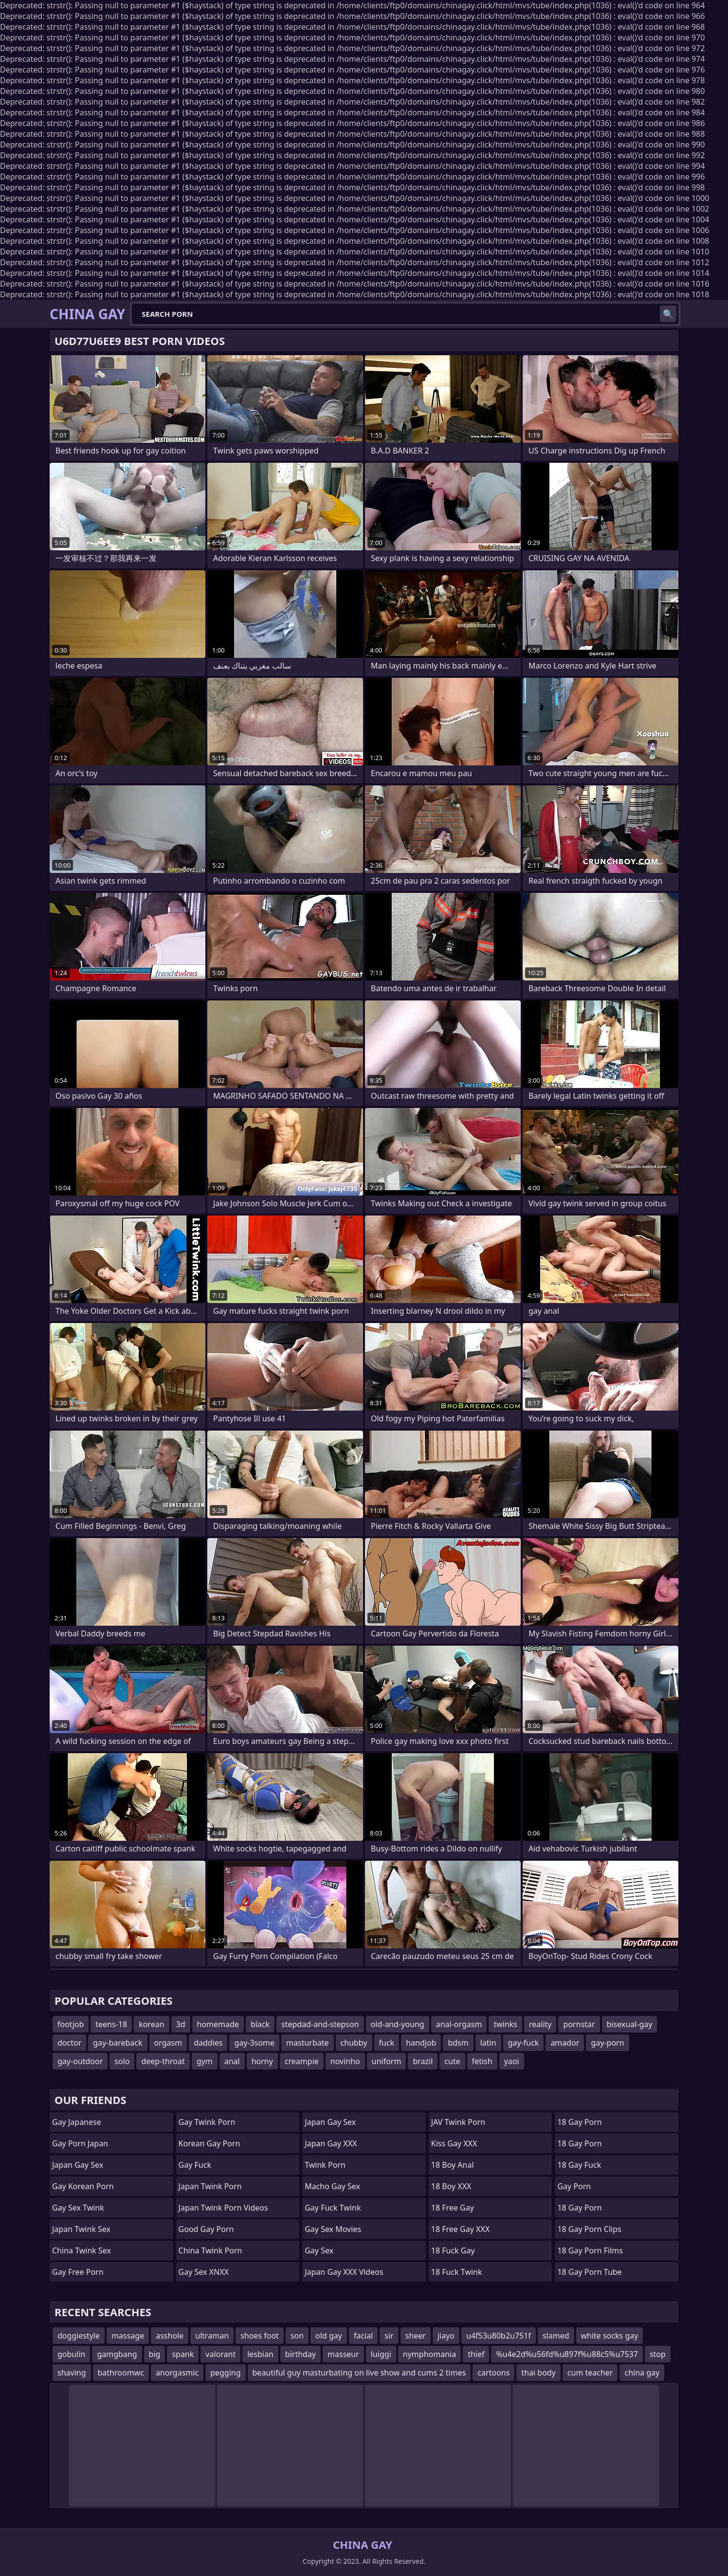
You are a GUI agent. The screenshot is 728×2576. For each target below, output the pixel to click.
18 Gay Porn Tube (589, 2272)
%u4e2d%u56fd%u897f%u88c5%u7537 (566, 2354)
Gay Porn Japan (80, 2143)
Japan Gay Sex (77, 2164)
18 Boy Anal (452, 2164)
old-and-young (397, 2024)
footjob (70, 2024)
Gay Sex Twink (78, 2207)
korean (151, 2024)
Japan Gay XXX (331, 2143)
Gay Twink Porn (207, 2122)
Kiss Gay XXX (454, 2143)
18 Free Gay (452, 2207)
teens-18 (111, 2024)
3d (180, 2024)
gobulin (71, 2354)
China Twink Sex (81, 2250)
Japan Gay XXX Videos (344, 2272)
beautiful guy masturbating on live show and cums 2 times (359, 2372)
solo (121, 2061)
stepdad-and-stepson (320, 2024)
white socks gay (609, 2335)
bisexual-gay (630, 2024)
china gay (641, 2372)
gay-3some (254, 2042)
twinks (505, 2024)
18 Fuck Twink (456, 2272)
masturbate (307, 2042)
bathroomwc (121, 2372)
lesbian (260, 2354)
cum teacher (590, 2372)
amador (564, 2042)
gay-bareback (117, 2042)
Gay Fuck (195, 2164)
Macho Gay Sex (332, 2186)
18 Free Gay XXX (460, 2229)
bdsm (458, 2042)
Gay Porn (574, 2186)
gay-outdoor (80, 2061)
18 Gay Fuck (579, 2164)
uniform (386, 2061)
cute (452, 2061)
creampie (302, 2061)
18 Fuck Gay (453, 2250)
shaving (71, 2372)
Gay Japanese (76, 2122)
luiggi (381, 2354)
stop (658, 2354)
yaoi (511, 2061)
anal (232, 2061)
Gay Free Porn (78, 2272)
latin (488, 2042)
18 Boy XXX (451, 2186)
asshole (169, 2335)
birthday (300, 2354)
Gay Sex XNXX (204, 2272)
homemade (218, 2024)
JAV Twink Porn (458, 2122)
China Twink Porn (210, 2250)
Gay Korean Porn (83, 2186)
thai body (538, 2372)
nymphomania (429, 2354)
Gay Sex (319, 2250)
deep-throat (162, 2061)
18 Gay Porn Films (590, 2250)
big (155, 2354)
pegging (225, 2372)
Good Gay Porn (206, 2229)
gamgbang (117, 2354)
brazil (423, 2061)
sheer (415, 2335)
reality (540, 2024)
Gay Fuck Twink (333, 2207)
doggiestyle (78, 2335)
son (297, 2335)
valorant (220, 2354)
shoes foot (259, 2335)
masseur (343, 2354)
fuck (387, 2042)
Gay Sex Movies (333, 2229)
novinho (345, 2061)
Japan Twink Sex (81, 2229)
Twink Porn (325, 2164)
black (260, 2024)
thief (476, 2354)
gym (205, 2061)
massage (127, 2335)
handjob (421, 2042)
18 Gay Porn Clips (589, 2229)
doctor (69, 2042)
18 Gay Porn (579, 2122)
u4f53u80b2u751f (498, 2335)
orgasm (168, 2042)
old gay (328, 2335)
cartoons (493, 2372)
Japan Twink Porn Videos (223, 2207)
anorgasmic (177, 2372)
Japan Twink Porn (210, 2186)
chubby (354, 2042)
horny (262, 2061)
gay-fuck (523, 2042)
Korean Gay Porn (209, 2143)
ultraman (212, 2335)
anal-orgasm (459, 2024)
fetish (482, 2061)
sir (388, 2335)
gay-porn (607, 2042)
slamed (556, 2335)
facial (363, 2335)
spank (183, 2354)
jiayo (446, 2335)
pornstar (579, 2024)
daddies (208, 2042)
